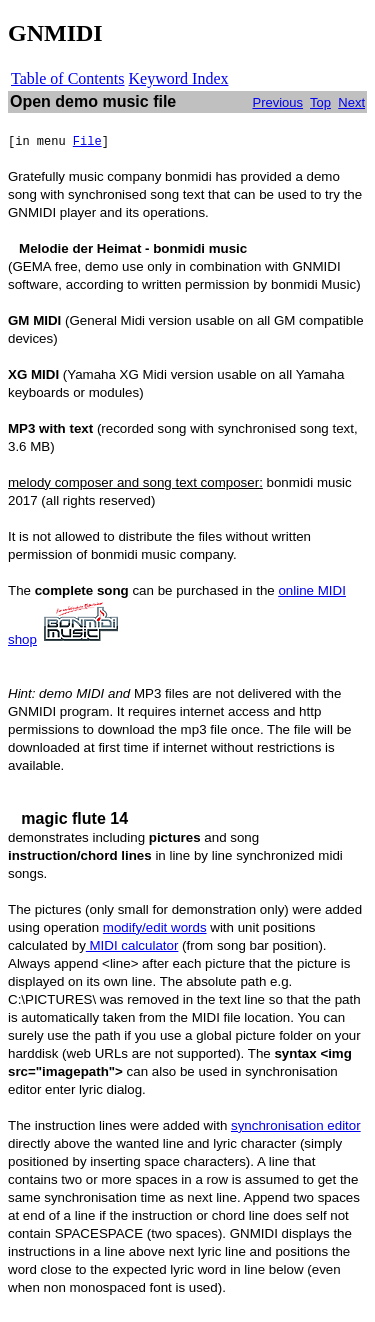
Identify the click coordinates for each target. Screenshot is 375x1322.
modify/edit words (155, 927)
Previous (277, 102)
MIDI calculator (132, 945)
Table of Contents (68, 78)
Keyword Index (179, 78)
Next (351, 102)
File (87, 142)
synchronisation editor (296, 1125)
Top (320, 102)
